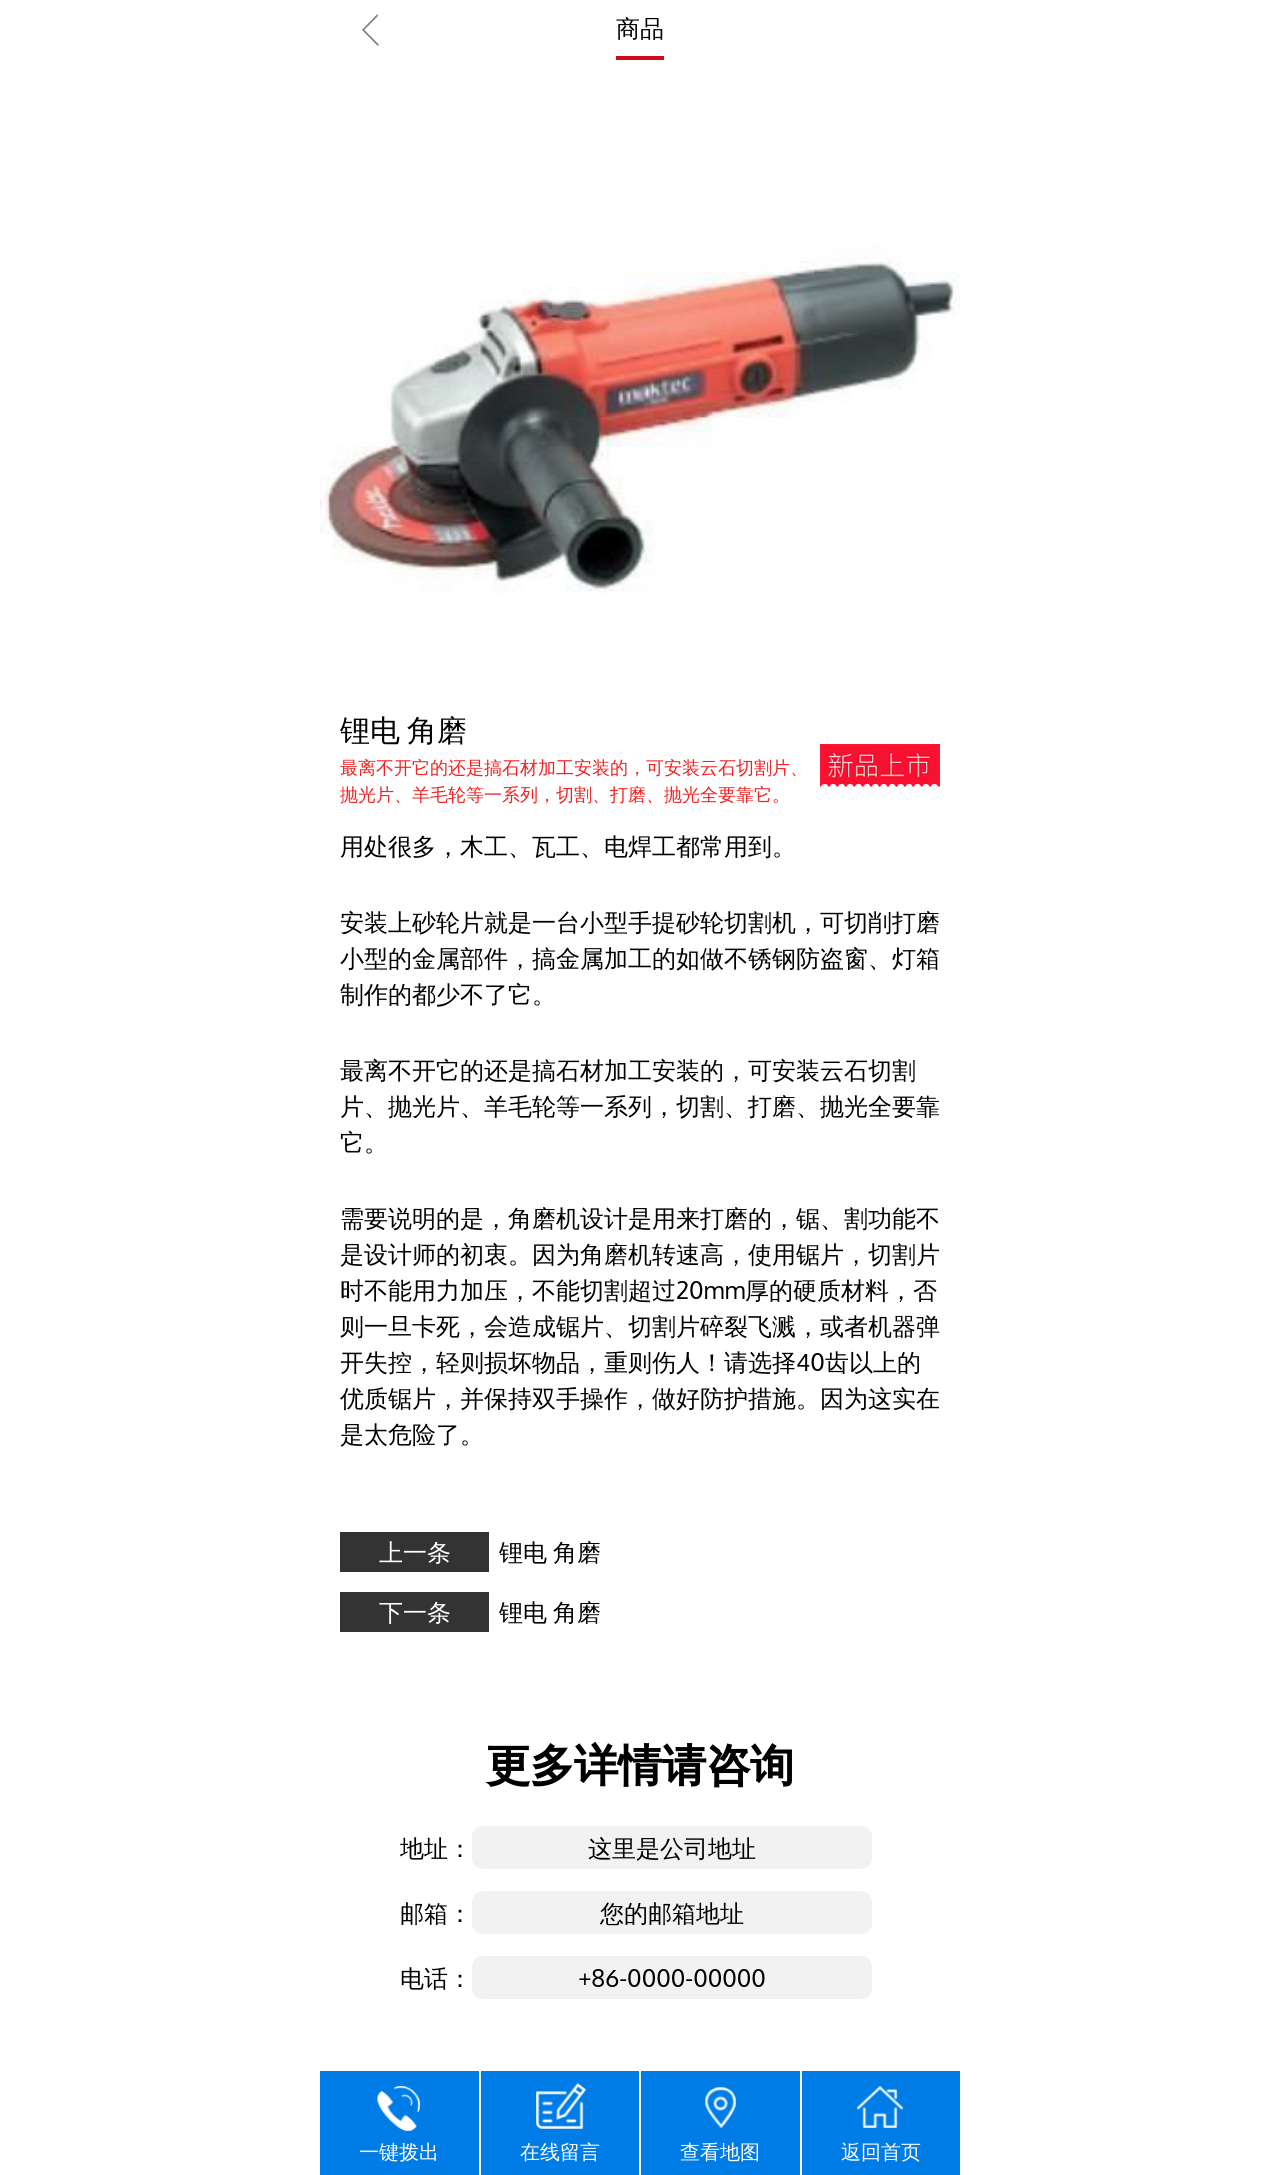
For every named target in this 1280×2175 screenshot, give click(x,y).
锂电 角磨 (550, 1551)
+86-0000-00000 (672, 1977)
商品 (640, 27)
